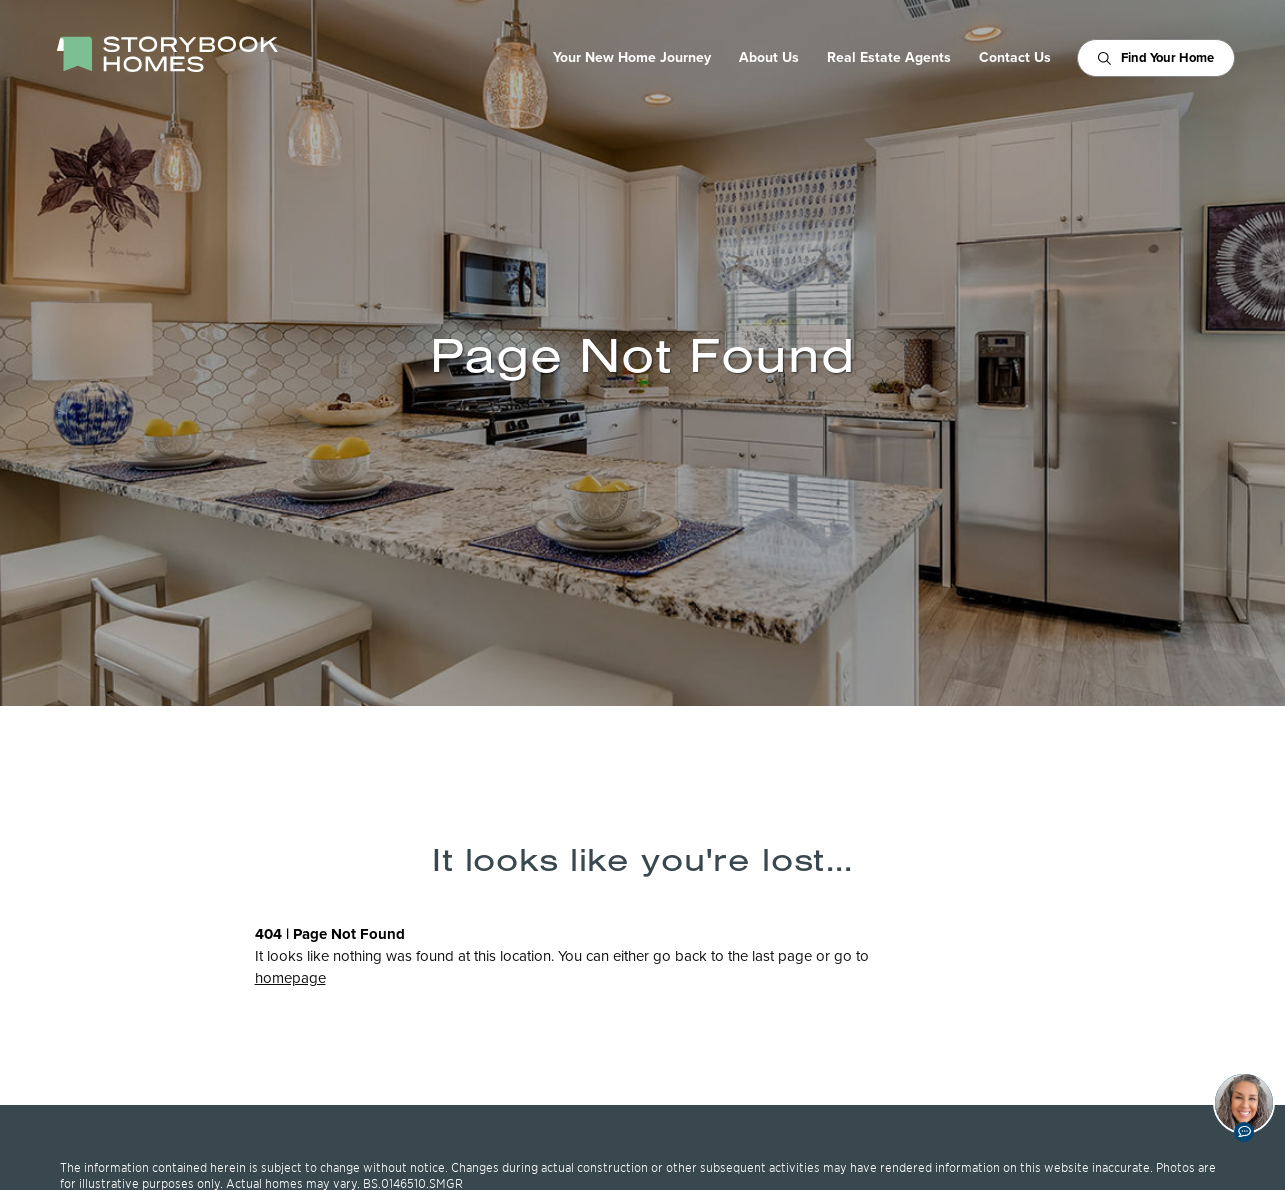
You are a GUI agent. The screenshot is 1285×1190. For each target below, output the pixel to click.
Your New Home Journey (632, 58)
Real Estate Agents (889, 58)
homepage (290, 978)
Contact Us (1015, 58)
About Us (769, 58)
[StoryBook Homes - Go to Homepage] (167, 54)
